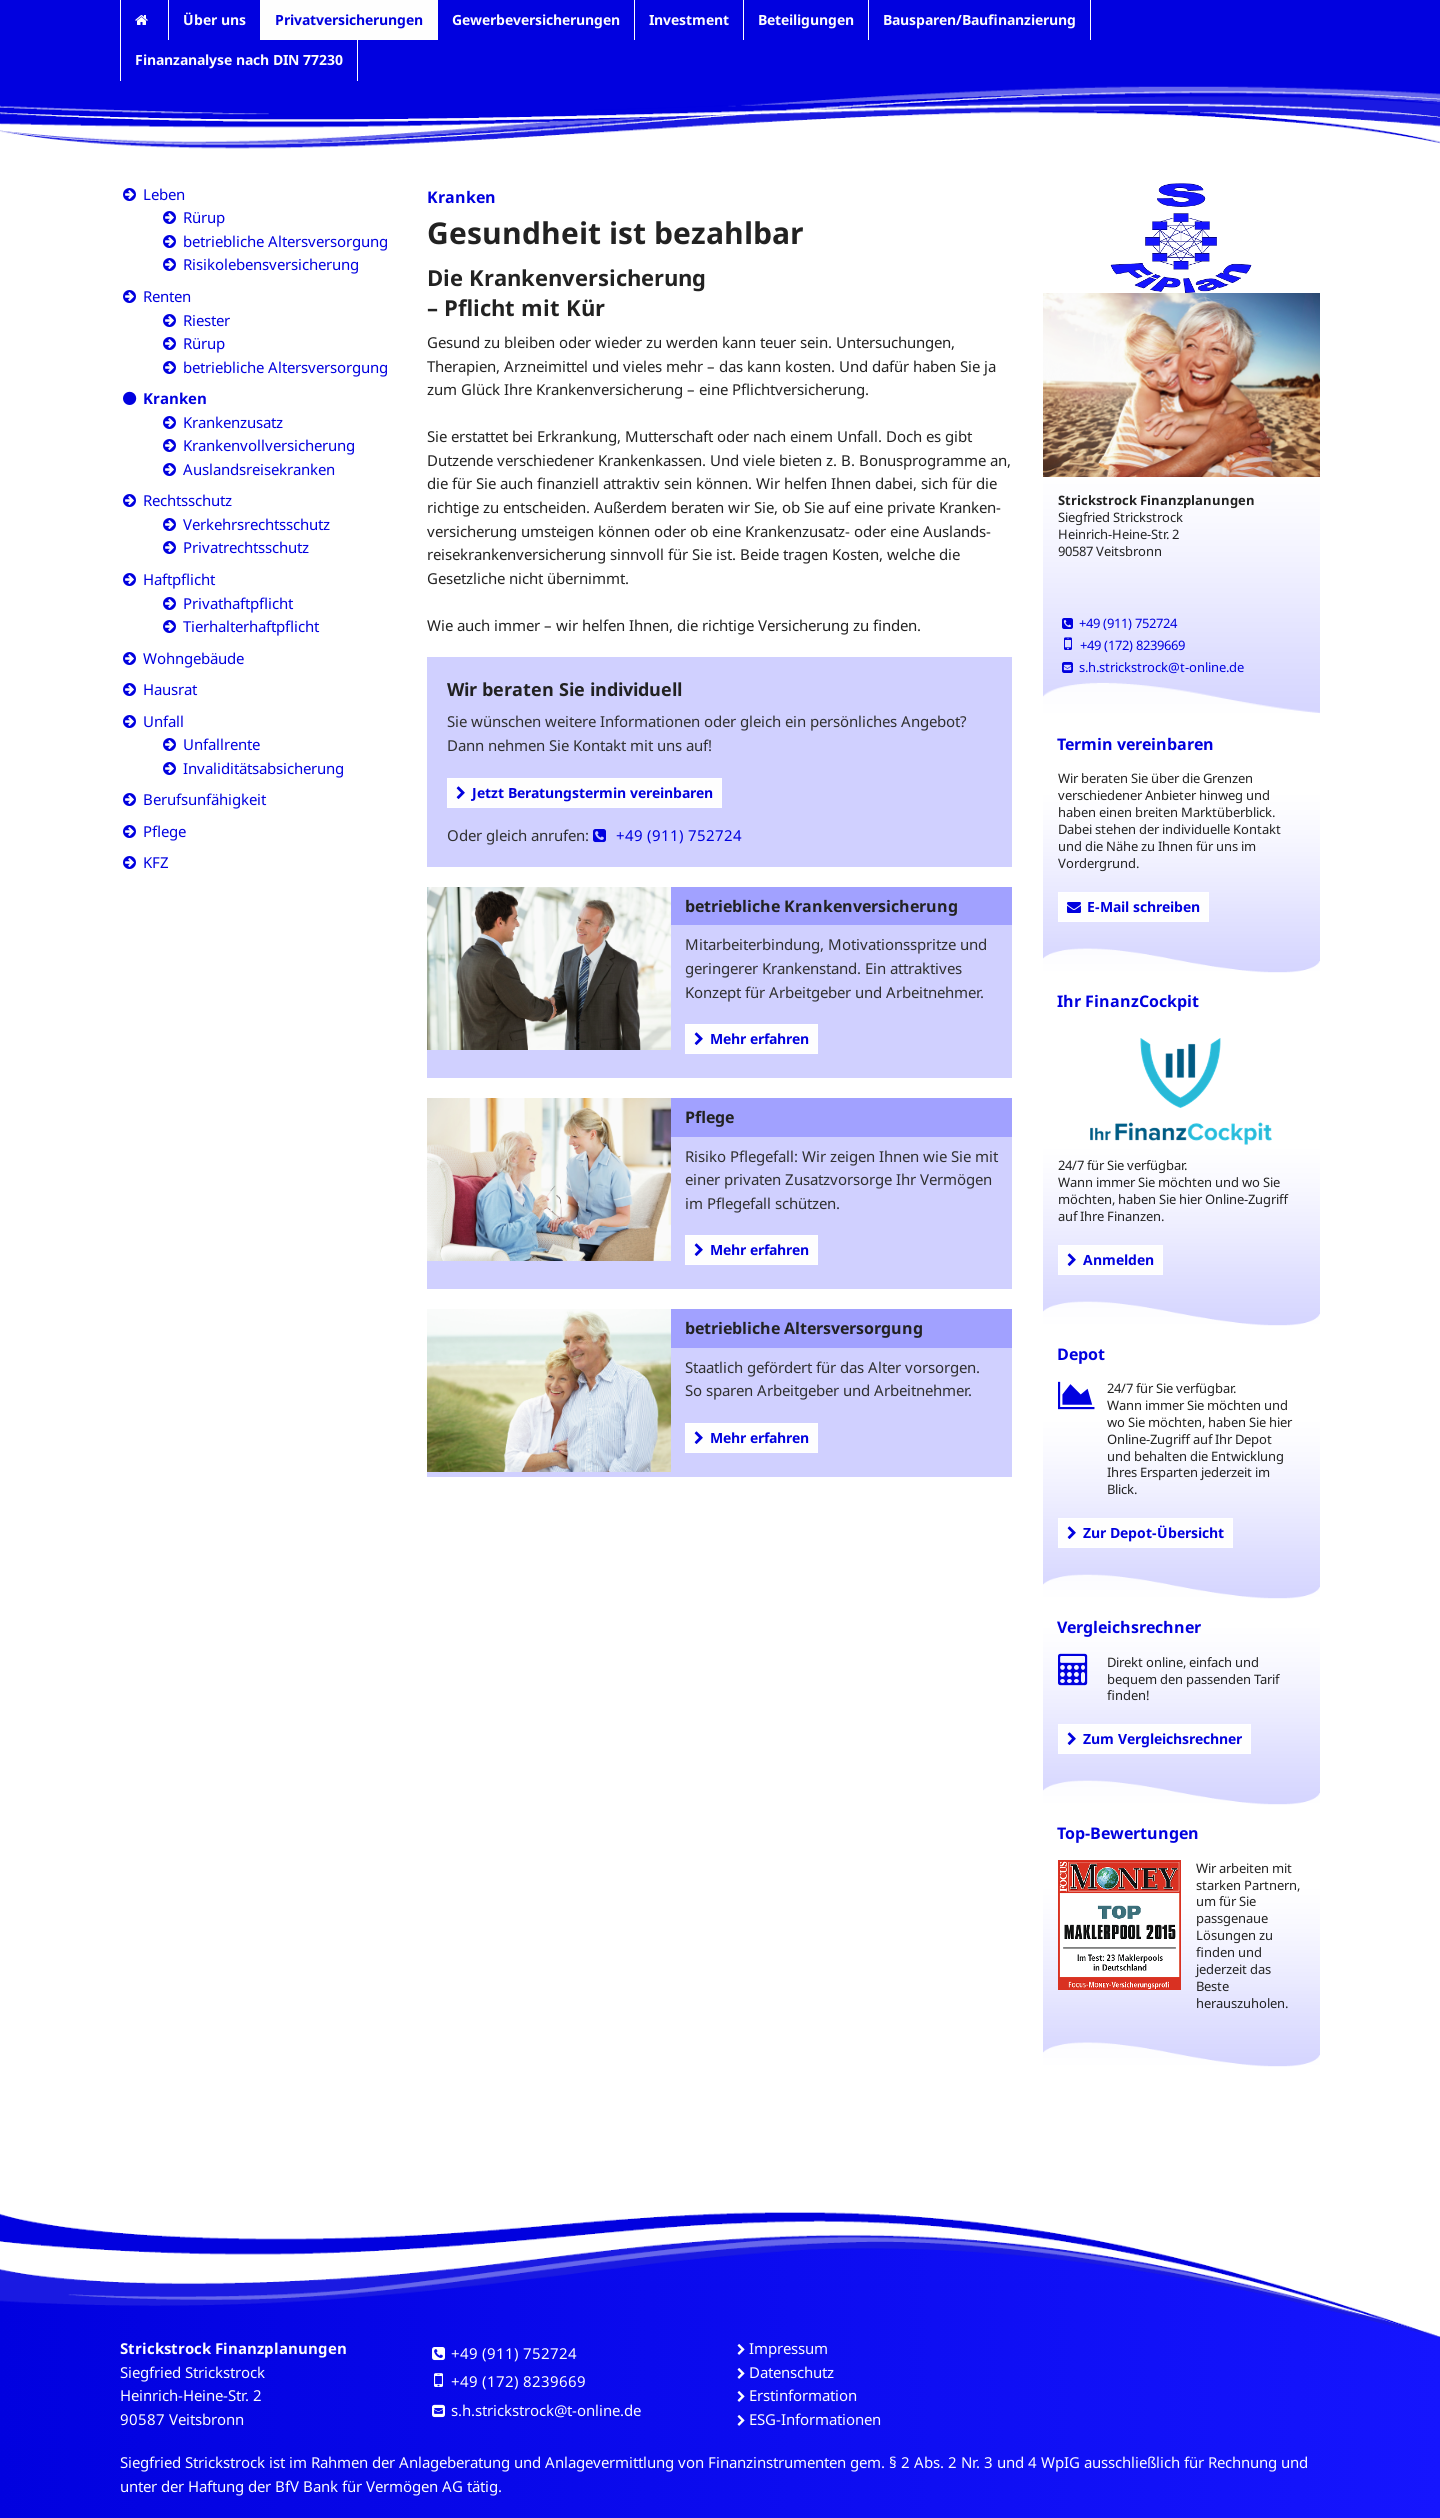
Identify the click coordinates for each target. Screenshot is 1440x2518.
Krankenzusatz (233, 422)
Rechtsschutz (187, 500)
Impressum (788, 2348)
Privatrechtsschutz (246, 547)
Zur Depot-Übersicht (1145, 1532)
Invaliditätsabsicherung (263, 768)
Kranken (175, 398)
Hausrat (170, 689)
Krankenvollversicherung (269, 445)
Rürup (204, 217)
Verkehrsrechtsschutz (256, 524)
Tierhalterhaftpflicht (251, 626)
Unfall (163, 721)
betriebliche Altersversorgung (285, 241)
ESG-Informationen (815, 2419)
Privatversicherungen (349, 19)
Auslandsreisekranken (259, 469)
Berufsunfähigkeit (204, 799)
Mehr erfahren (751, 1038)
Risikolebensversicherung (271, 264)
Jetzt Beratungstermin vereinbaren (584, 792)
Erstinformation (803, 2395)
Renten (167, 296)
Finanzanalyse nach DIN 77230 (239, 59)
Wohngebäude (193, 658)
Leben (164, 194)
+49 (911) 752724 (667, 835)
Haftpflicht (179, 579)
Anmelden (1110, 1259)
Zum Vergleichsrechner (1154, 1738)
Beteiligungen (806, 19)
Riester (206, 320)
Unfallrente (221, 744)
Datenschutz (791, 2372)
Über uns (214, 19)
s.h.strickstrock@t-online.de (1153, 667)
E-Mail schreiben (1133, 906)
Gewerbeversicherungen (536, 19)
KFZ (156, 862)
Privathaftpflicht (238, 603)
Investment (689, 19)
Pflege (164, 831)
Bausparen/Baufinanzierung (979, 19)
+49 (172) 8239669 (1123, 645)
